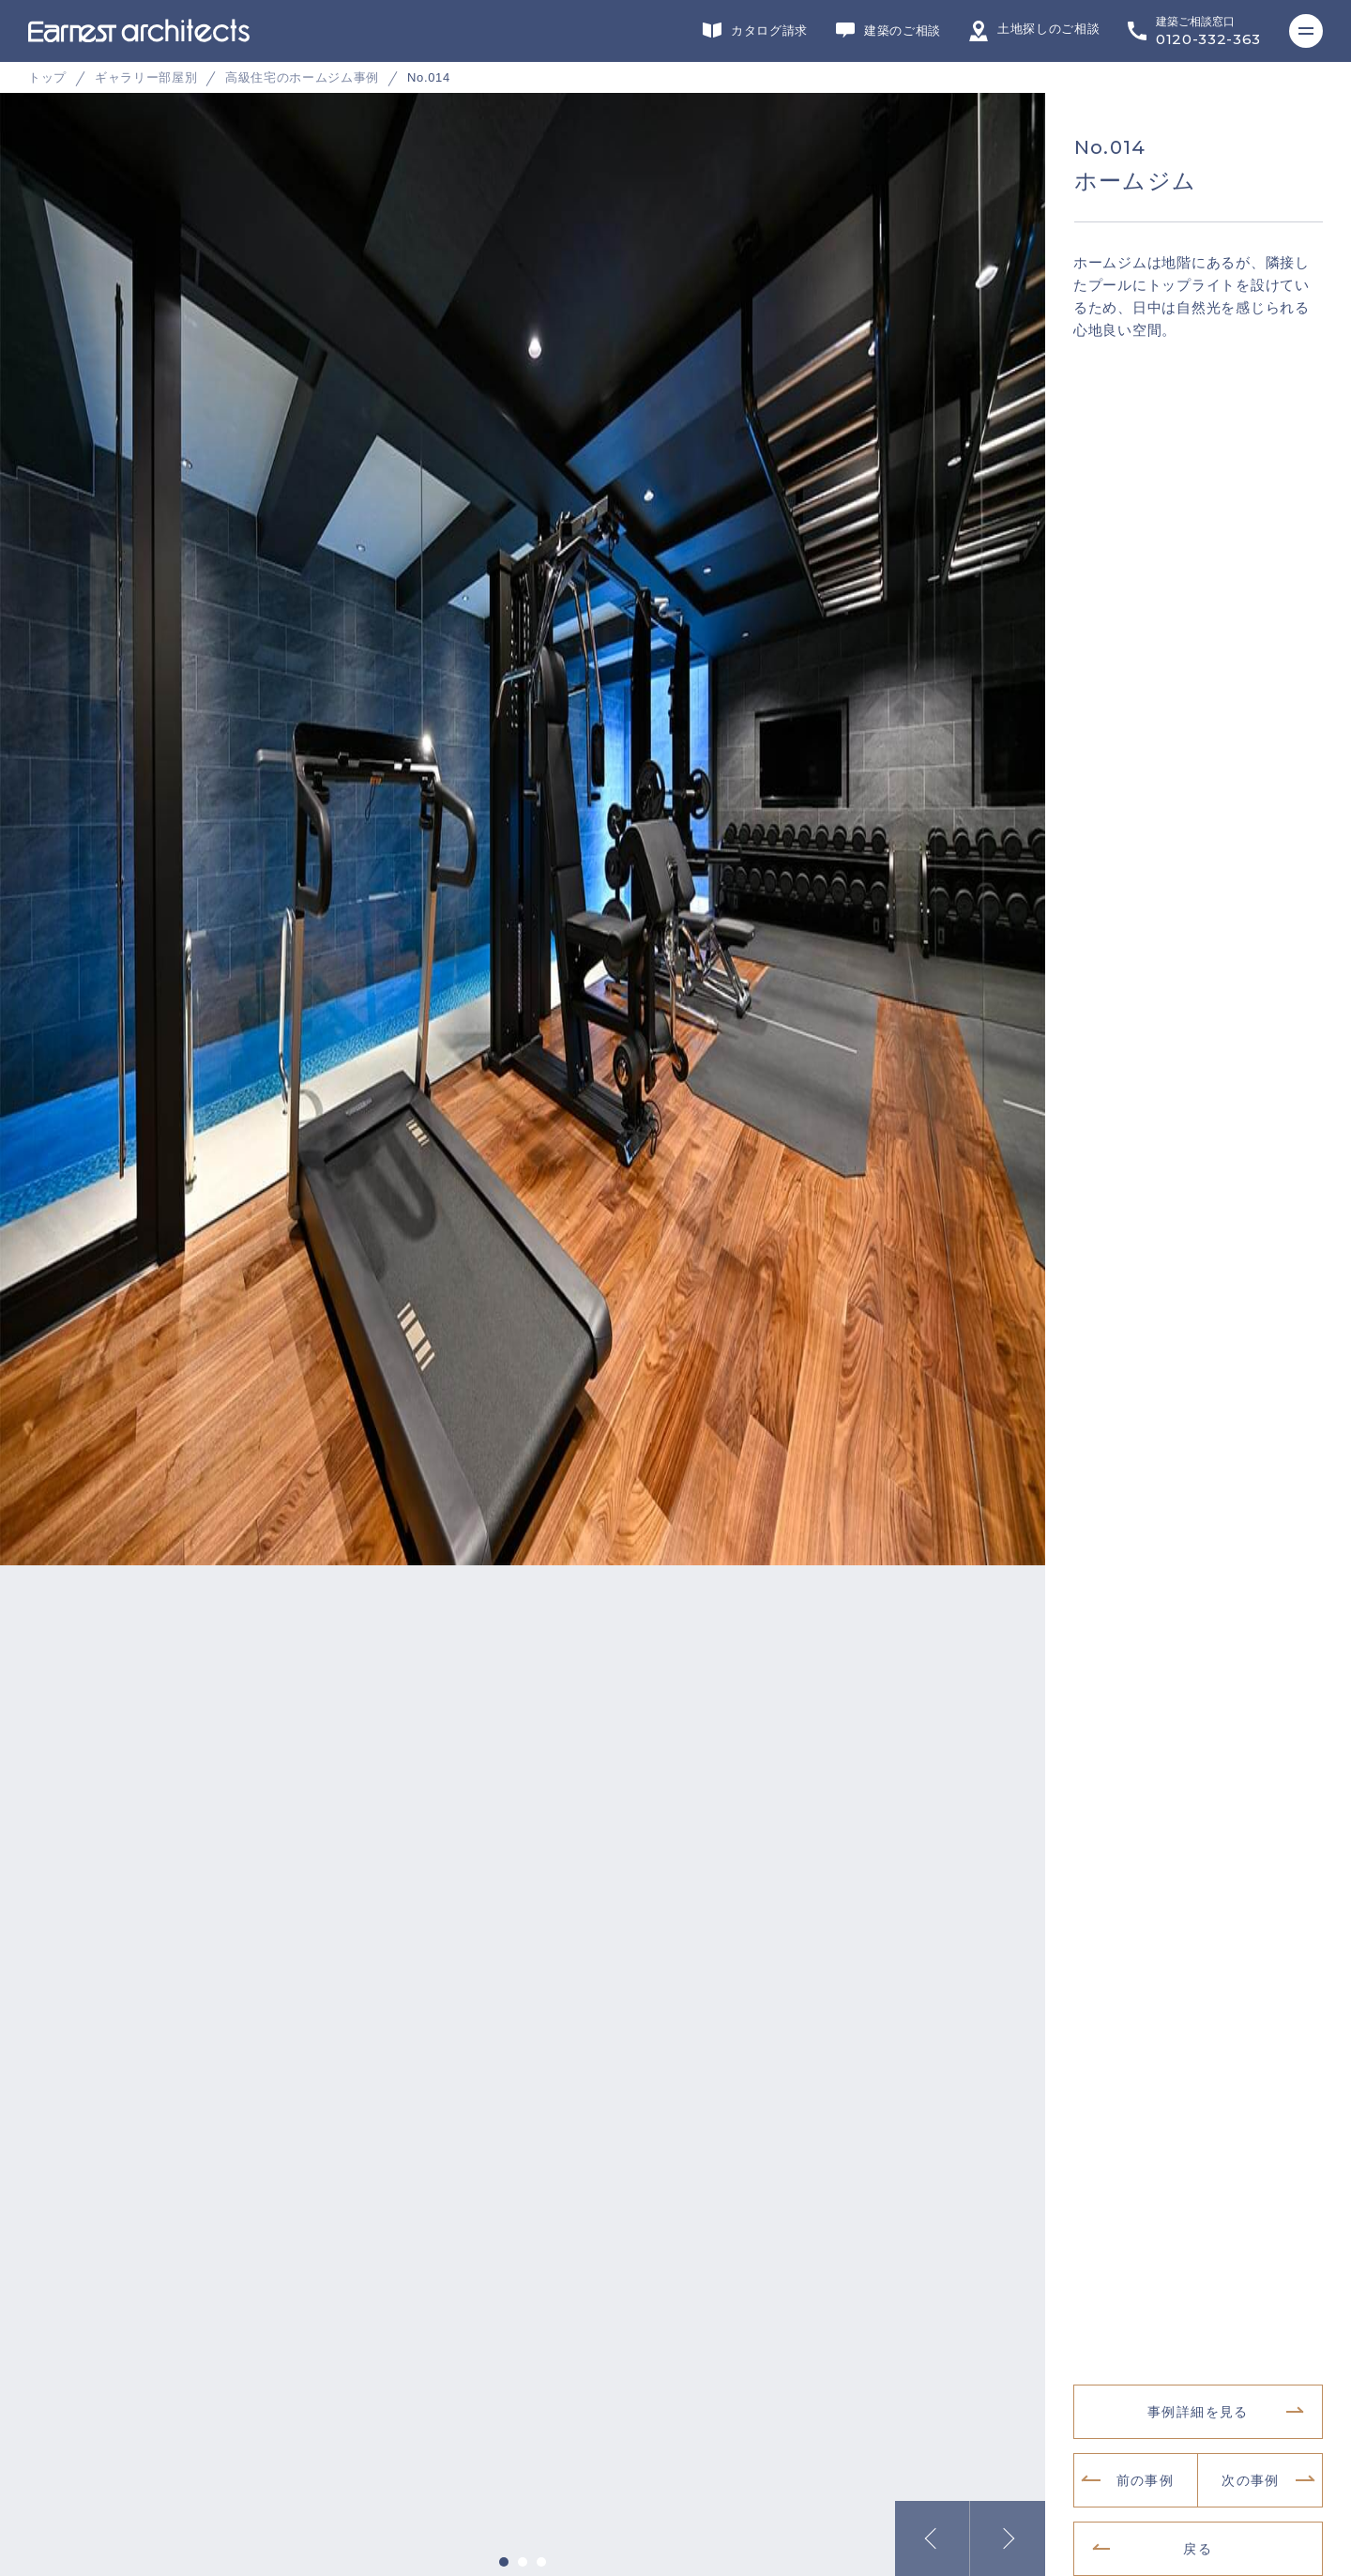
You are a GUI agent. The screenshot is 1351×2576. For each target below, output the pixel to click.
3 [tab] (541, 2549)
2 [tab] (522, 2549)
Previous (932, 2526)
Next (1007, 2526)
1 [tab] (504, 2549)
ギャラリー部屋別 (146, 77)
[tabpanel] (675, 384)
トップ (47, 77)
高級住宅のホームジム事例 (302, 77)
